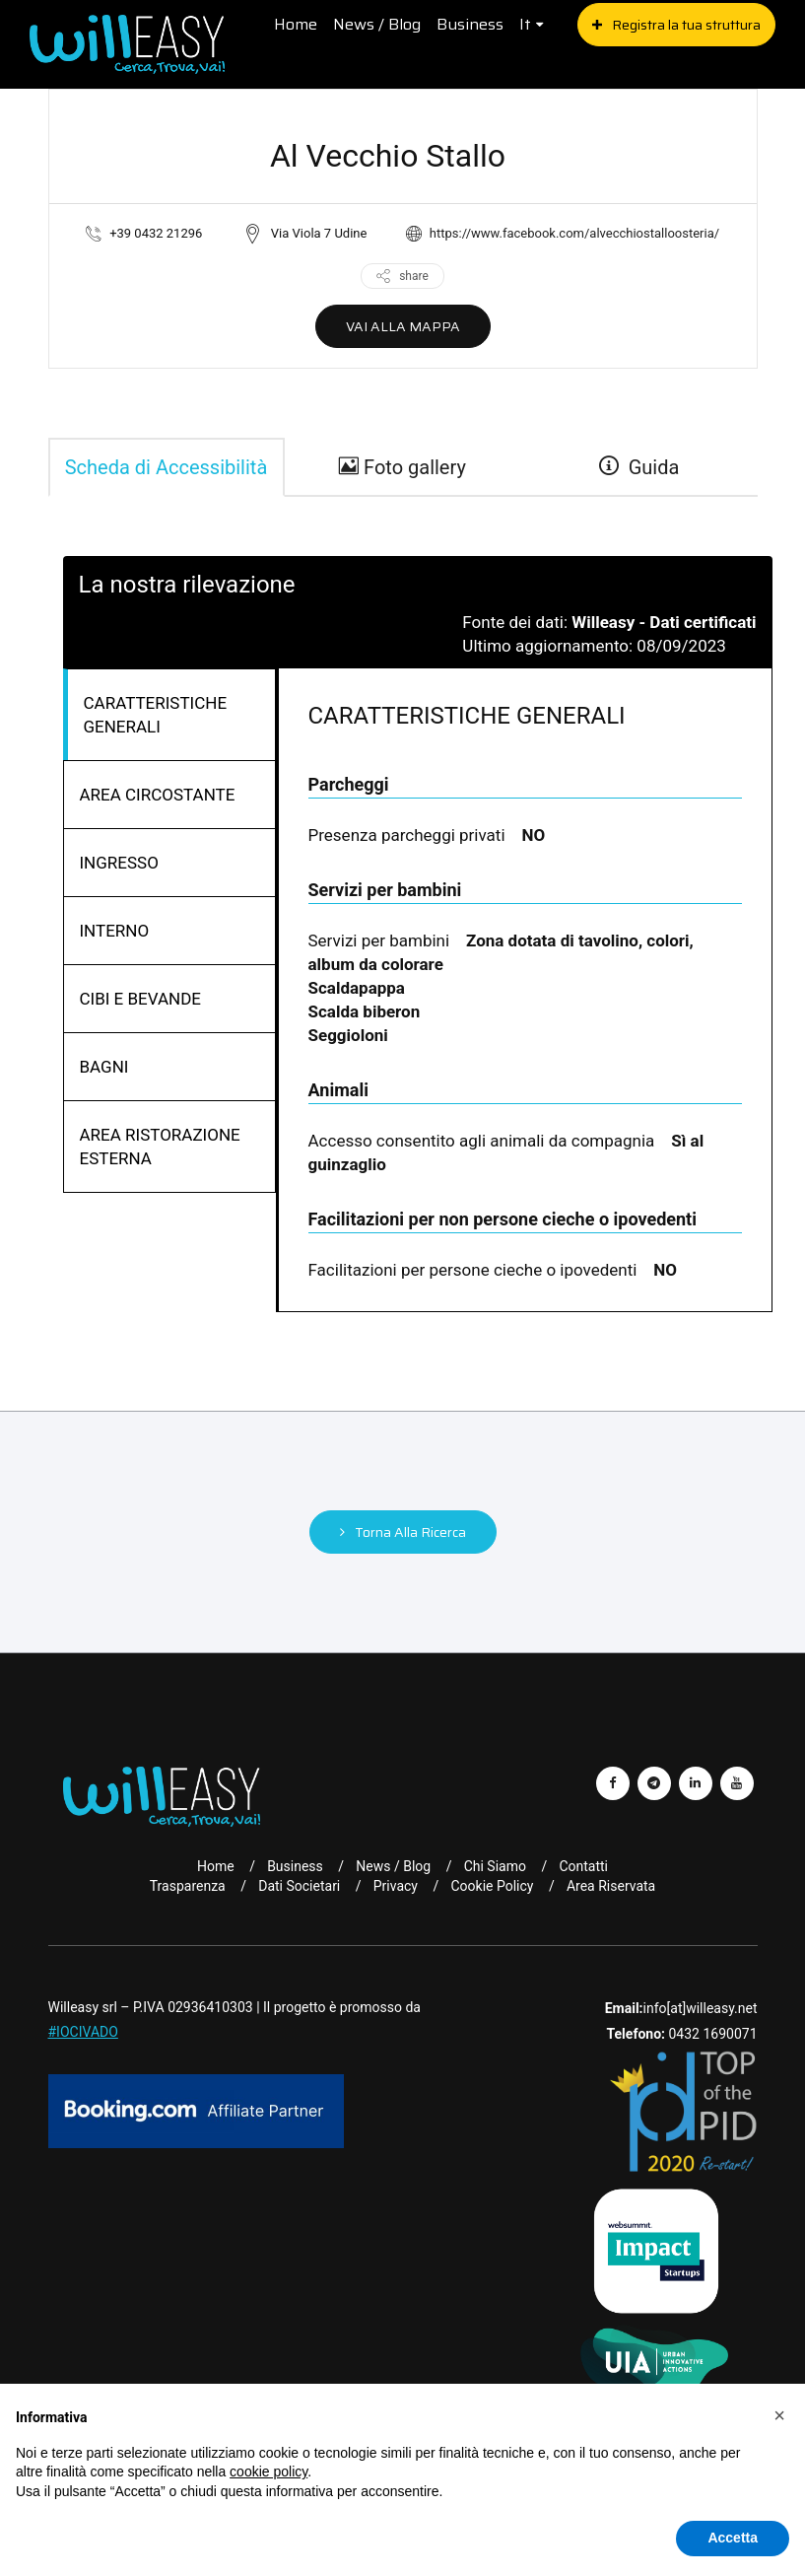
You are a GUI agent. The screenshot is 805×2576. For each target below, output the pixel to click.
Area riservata (611, 1886)
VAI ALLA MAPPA (403, 326)
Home (295, 24)
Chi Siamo (495, 1866)
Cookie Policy (491, 1886)
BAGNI (104, 1067)
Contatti (583, 1866)
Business (469, 24)
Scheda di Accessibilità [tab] (166, 467)
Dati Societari (299, 1886)
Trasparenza (188, 1886)
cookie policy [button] (268, 2471)
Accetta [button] (732, 2537)
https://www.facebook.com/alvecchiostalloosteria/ (574, 233)
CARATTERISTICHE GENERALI (156, 714)
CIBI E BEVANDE (141, 999)
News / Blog (377, 24)
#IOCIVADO (83, 2032)
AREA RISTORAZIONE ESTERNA (160, 1146)
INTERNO (115, 930)
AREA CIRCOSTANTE (157, 794)
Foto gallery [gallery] (402, 467)
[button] (779, 2415)
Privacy (395, 1886)
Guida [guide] (639, 467)
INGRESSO (119, 862)
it (525, 24)
